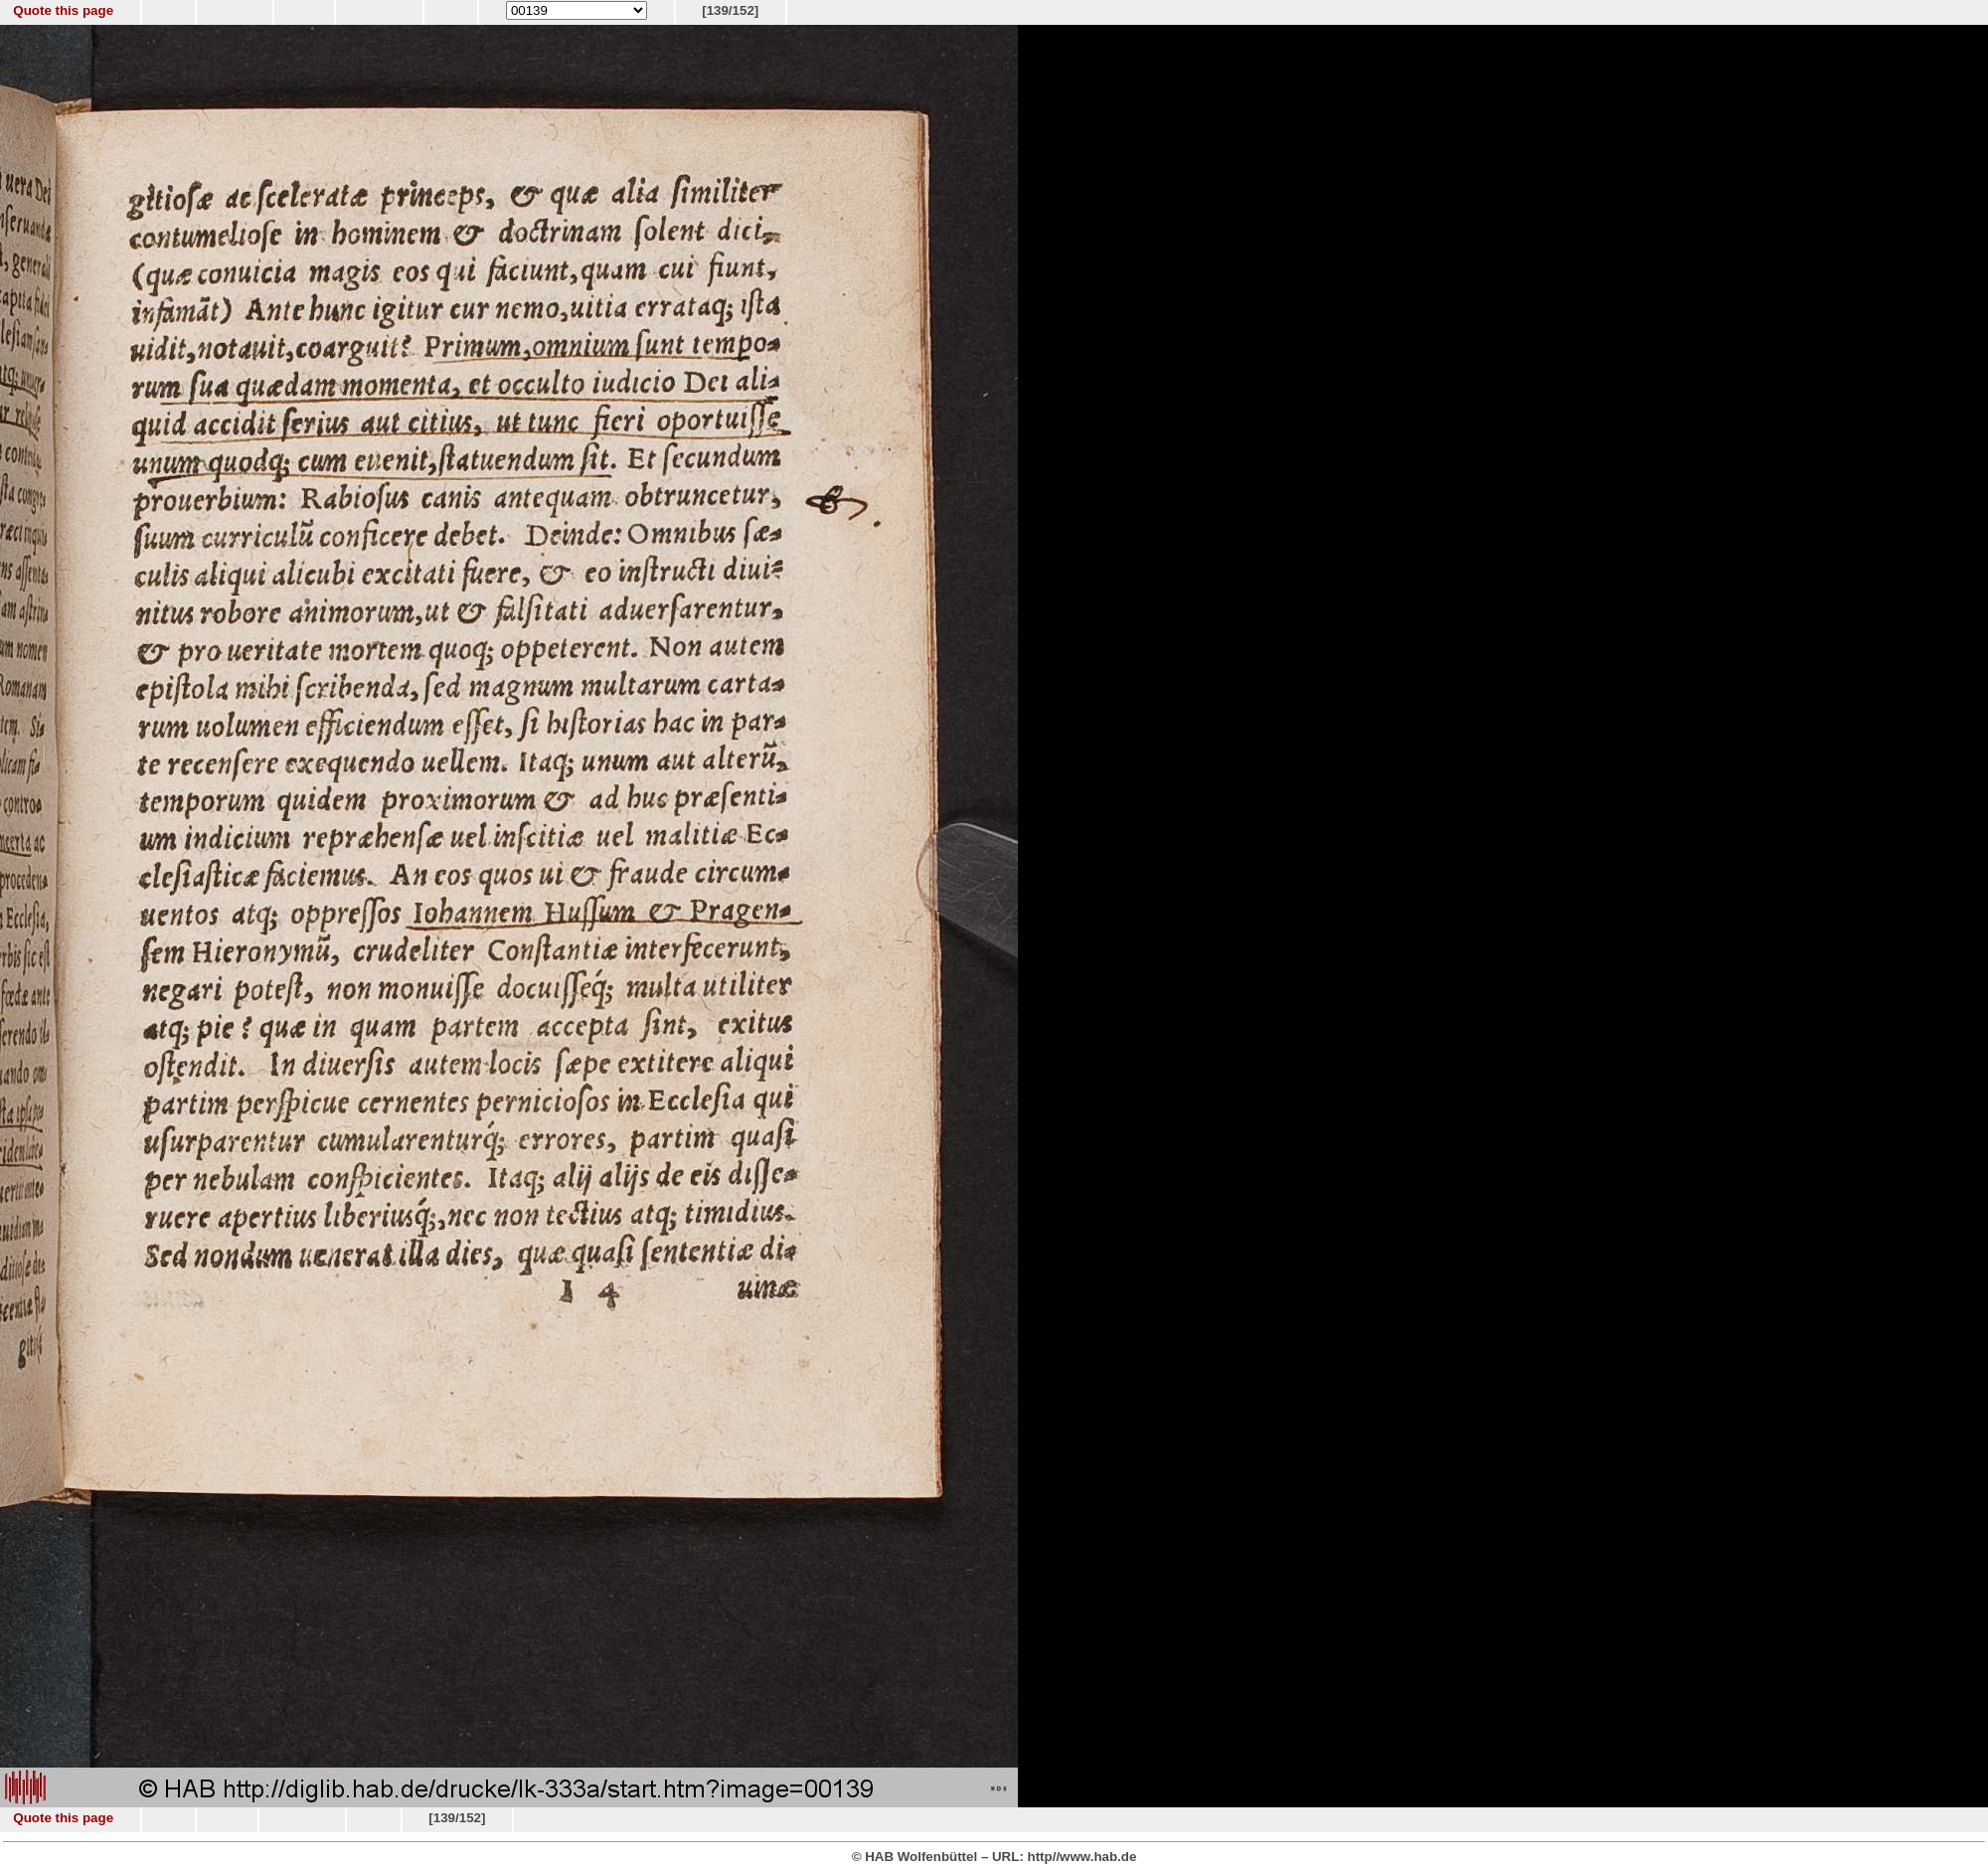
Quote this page (63, 10)
